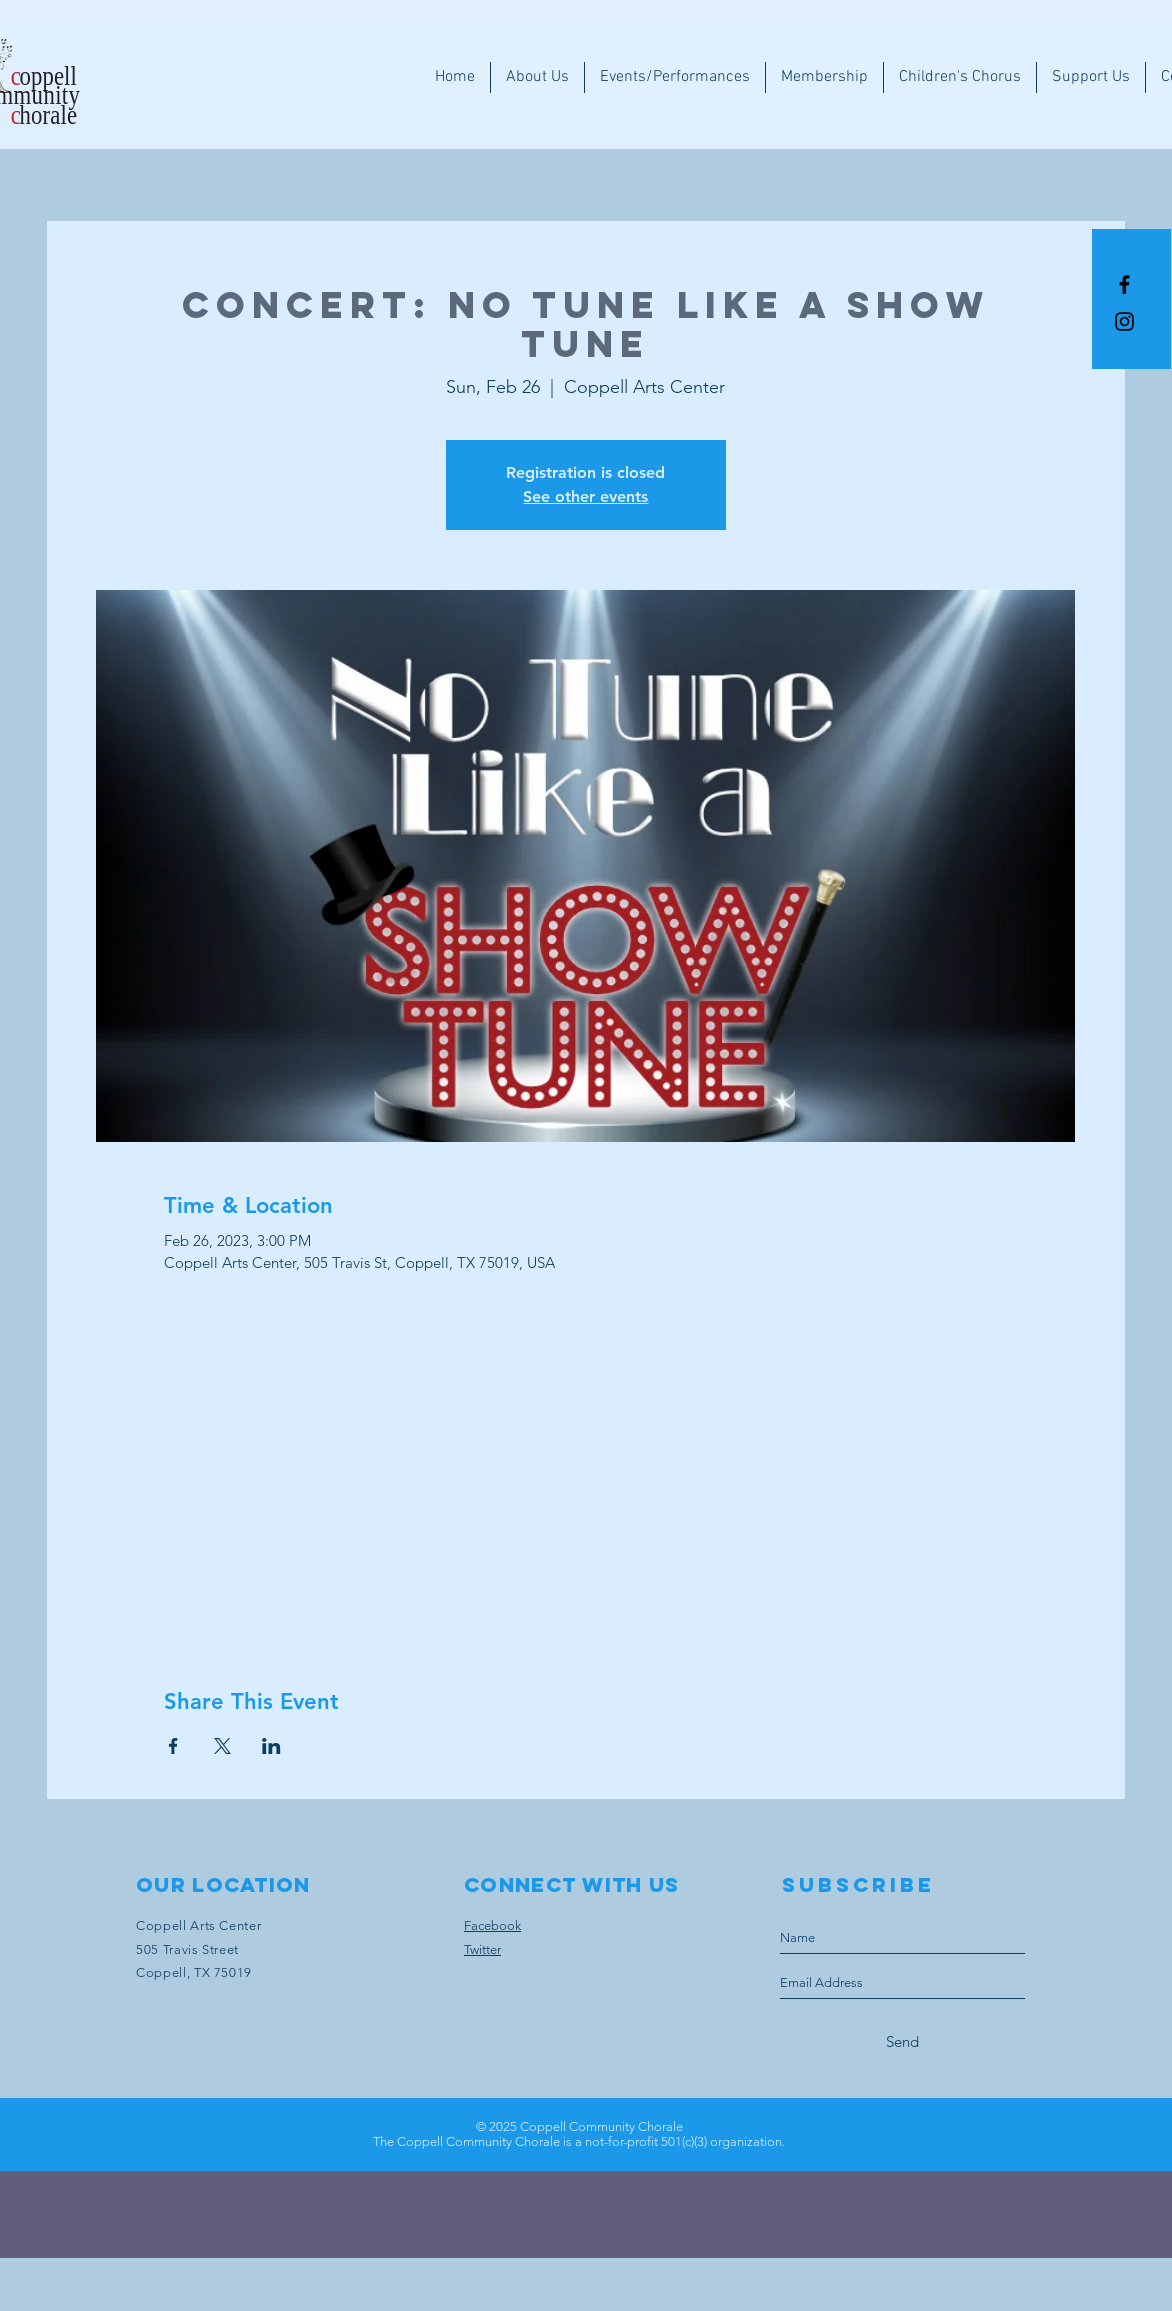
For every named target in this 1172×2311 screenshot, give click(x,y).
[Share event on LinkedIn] (271, 1746)
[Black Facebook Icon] (1124, 284)
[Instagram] (1124, 321)
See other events (585, 496)
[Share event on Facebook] (173, 1746)
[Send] (902, 2042)
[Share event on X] (222, 1746)
